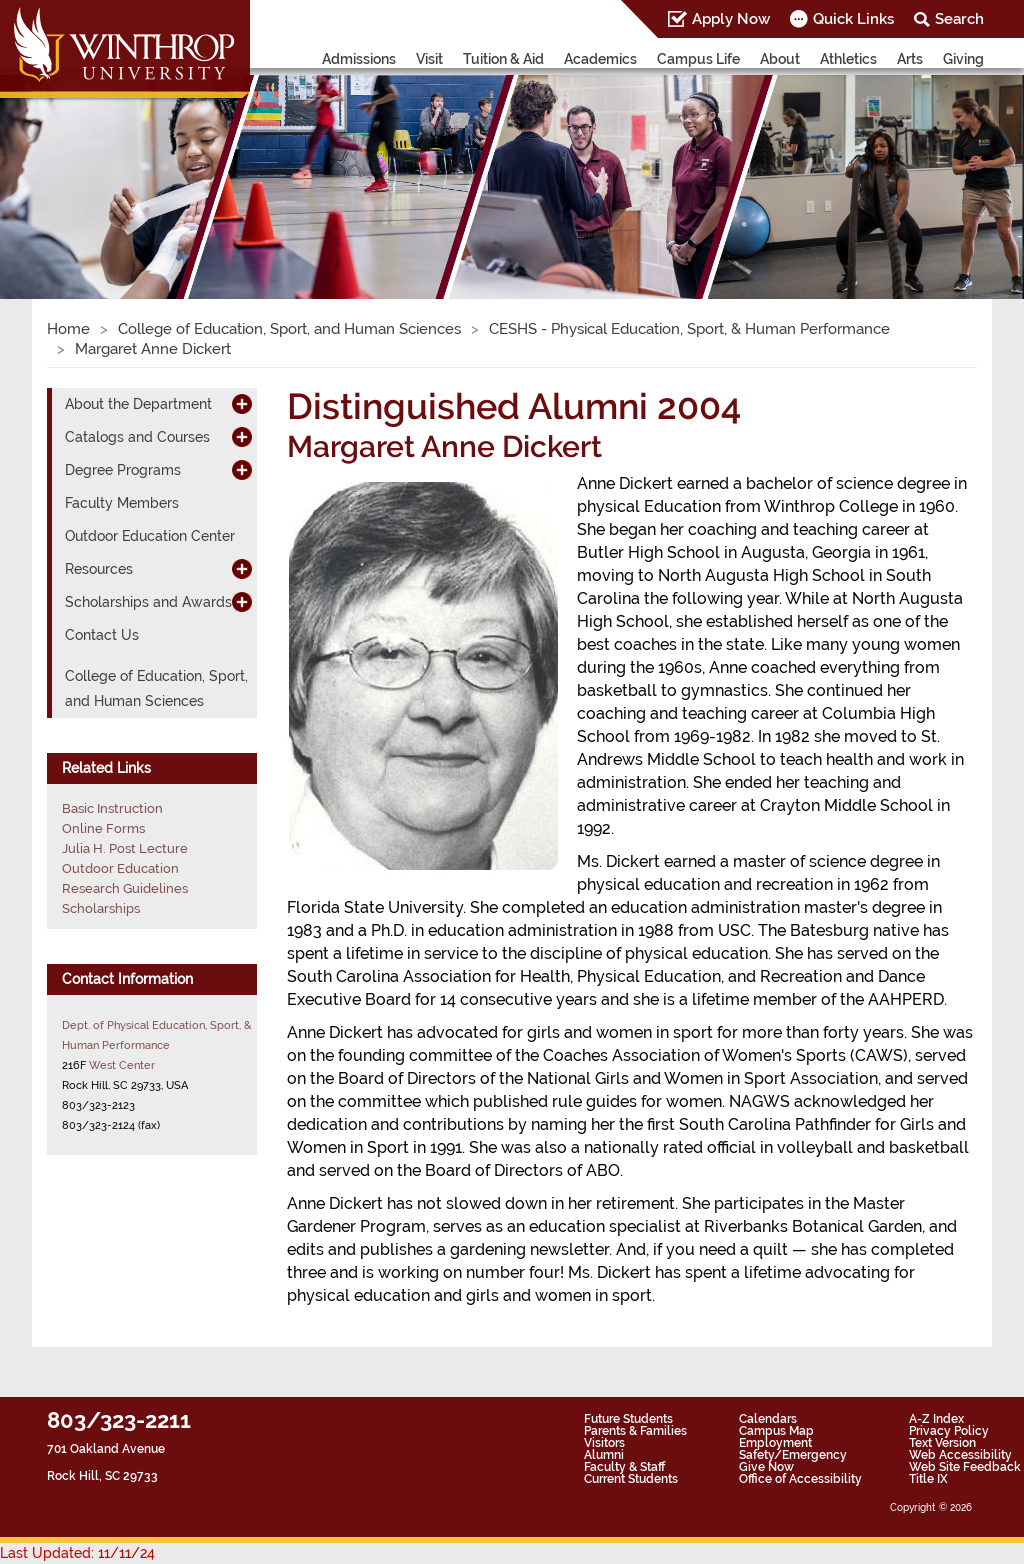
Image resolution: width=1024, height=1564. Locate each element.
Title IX (928, 1479)
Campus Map (776, 1431)
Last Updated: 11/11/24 (77, 1553)
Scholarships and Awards (148, 602)
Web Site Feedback (965, 1467)
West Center (122, 1065)
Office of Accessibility (800, 1479)
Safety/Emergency (793, 1455)
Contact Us (102, 635)
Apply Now (731, 19)
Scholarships (101, 908)
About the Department (138, 404)
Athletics (848, 59)
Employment (775, 1443)
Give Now (766, 1467)
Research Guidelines (125, 888)
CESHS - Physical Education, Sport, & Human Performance (689, 329)
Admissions (359, 59)
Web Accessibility (960, 1455)
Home (68, 329)
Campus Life (698, 59)
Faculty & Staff (624, 1467)
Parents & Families (635, 1431)
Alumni (604, 1455)
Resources (99, 569)
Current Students (631, 1479)
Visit (429, 59)
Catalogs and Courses (137, 437)
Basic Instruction (112, 808)
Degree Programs (123, 470)
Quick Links (853, 19)
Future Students (628, 1419)
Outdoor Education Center (150, 536)
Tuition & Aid (503, 59)
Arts (910, 59)
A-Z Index (936, 1419)
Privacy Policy (949, 1431)
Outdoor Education (120, 868)
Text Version (942, 1443)
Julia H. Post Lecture (125, 848)
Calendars (768, 1419)
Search (959, 19)
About (780, 59)
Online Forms (103, 828)
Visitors (604, 1443)
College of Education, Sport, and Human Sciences (289, 329)
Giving (963, 59)
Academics (600, 59)
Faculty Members (122, 503)
